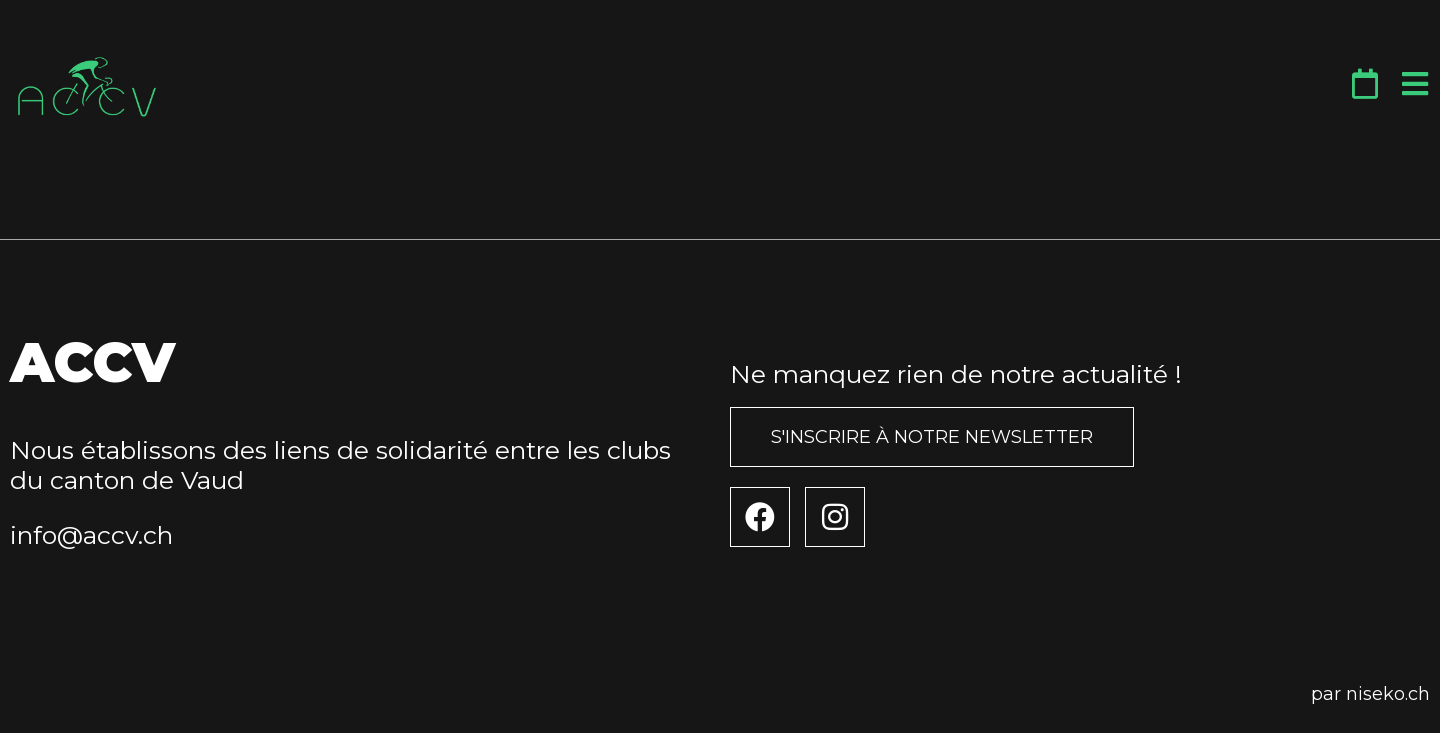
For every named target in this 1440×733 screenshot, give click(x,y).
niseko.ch (1388, 694)
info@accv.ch (91, 535)
